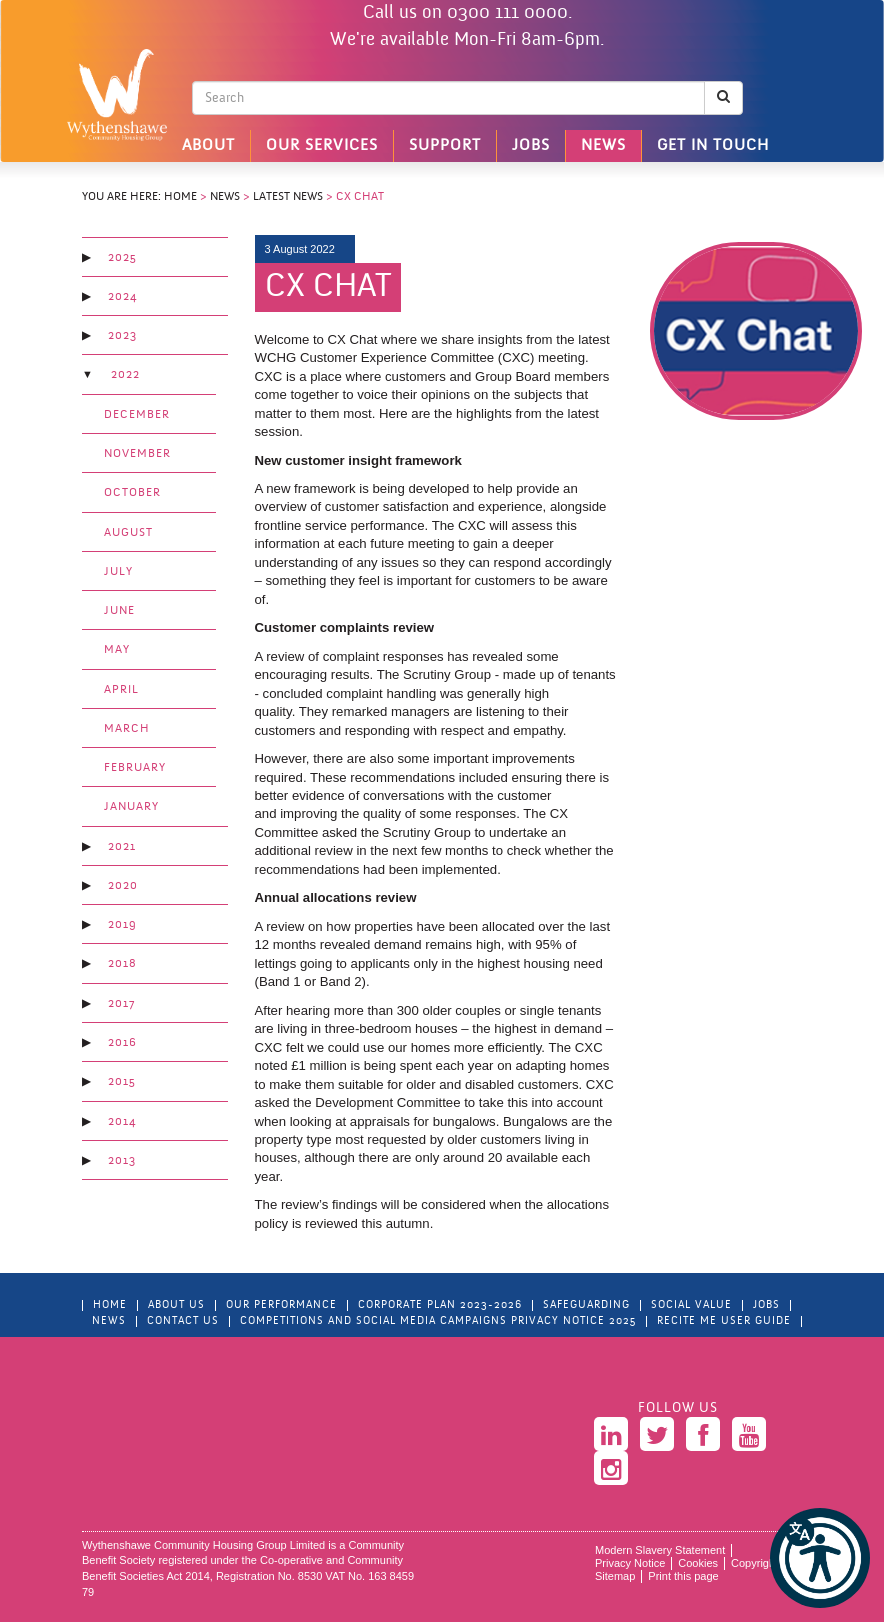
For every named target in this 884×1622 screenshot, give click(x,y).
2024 (122, 297)
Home (180, 197)
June (119, 611)
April (121, 690)
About (208, 146)
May (117, 650)
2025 (122, 258)
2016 (122, 1043)
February (135, 768)
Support (445, 146)
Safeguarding (586, 1305)
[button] (820, 1558)
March (127, 729)
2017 (121, 1004)
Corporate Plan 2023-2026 (440, 1305)
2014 (122, 1122)
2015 (122, 1082)
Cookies (698, 1563)
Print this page (683, 1576)
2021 (122, 847)
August (128, 533)
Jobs (531, 146)
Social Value (691, 1305)
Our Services (322, 146)
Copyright (754, 1563)
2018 (122, 964)
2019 (122, 925)
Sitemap (615, 1576)
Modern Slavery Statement (660, 1550)
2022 (125, 375)
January (131, 807)
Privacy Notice (630, 1563)
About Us (176, 1305)
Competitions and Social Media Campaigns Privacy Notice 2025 (438, 1321)
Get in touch (713, 146)
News (603, 146)
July (118, 572)
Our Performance (281, 1305)
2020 (123, 886)
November (137, 454)
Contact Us (183, 1321)
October (132, 493)
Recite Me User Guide (724, 1321)
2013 (122, 1161)
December (137, 415)
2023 (122, 336)
